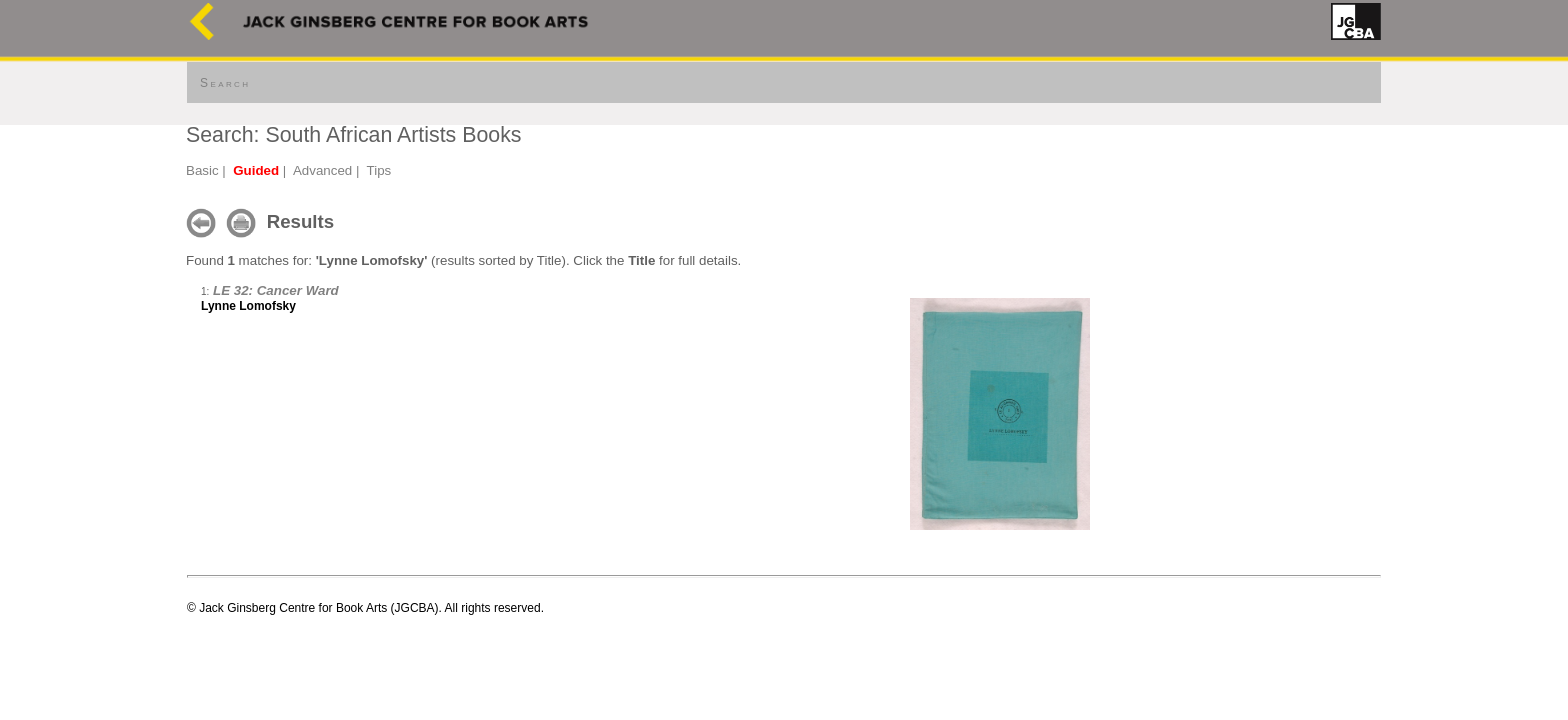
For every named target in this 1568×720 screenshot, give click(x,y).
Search (225, 83)
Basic (202, 170)
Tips (379, 170)
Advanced (322, 170)
